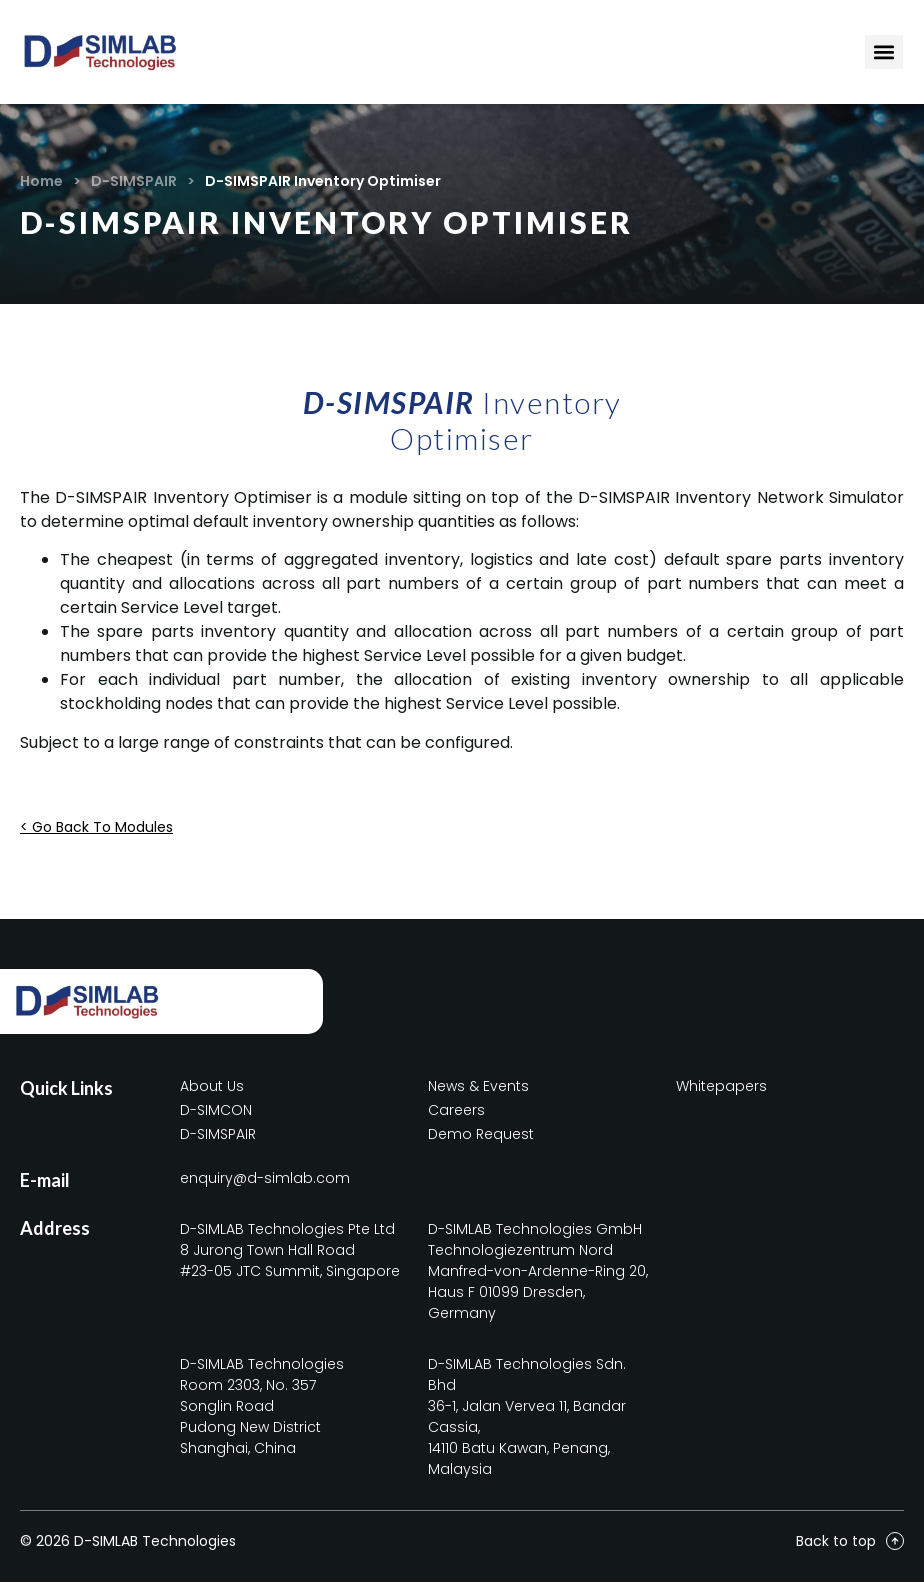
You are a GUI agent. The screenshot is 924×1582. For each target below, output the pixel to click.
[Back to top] (895, 1541)
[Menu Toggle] (884, 52)
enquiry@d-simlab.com (265, 1178)
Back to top (836, 1541)
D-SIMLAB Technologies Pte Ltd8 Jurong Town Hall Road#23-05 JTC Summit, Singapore (290, 1250)
